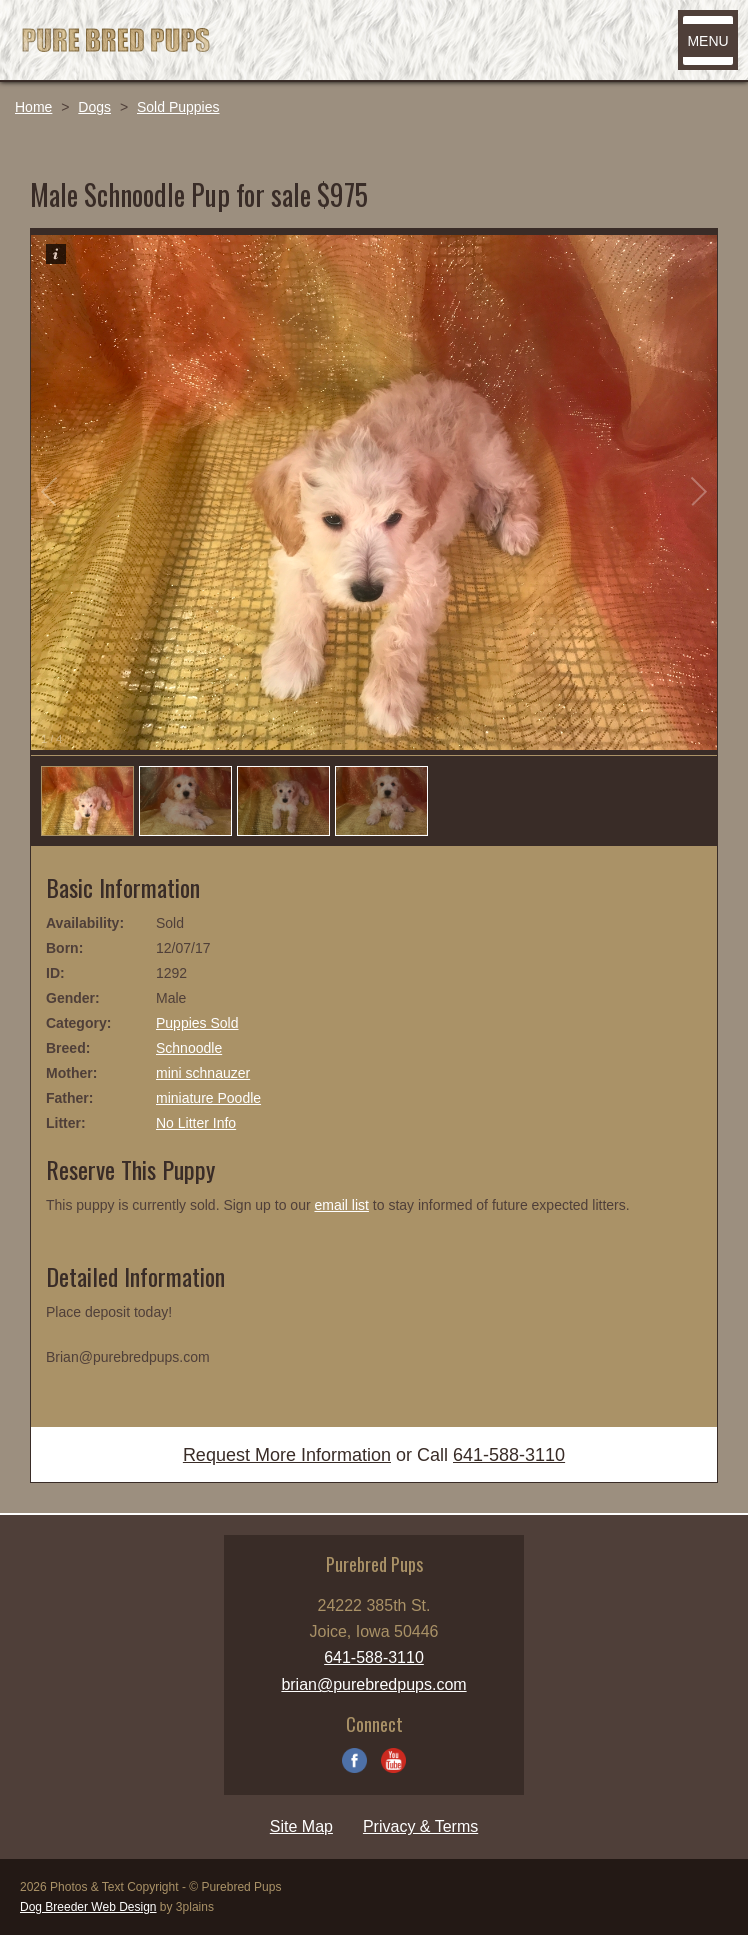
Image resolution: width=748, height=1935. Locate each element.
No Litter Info (196, 1123)
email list (341, 1205)
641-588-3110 (509, 1455)
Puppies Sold (197, 1023)
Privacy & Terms (420, 1826)
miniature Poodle (208, 1098)
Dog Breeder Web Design (88, 1907)
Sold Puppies (178, 107)
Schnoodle (189, 1048)
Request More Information (287, 1455)
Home (33, 107)
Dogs (94, 107)
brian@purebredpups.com (373, 1684)
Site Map (301, 1826)
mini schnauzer (203, 1073)
